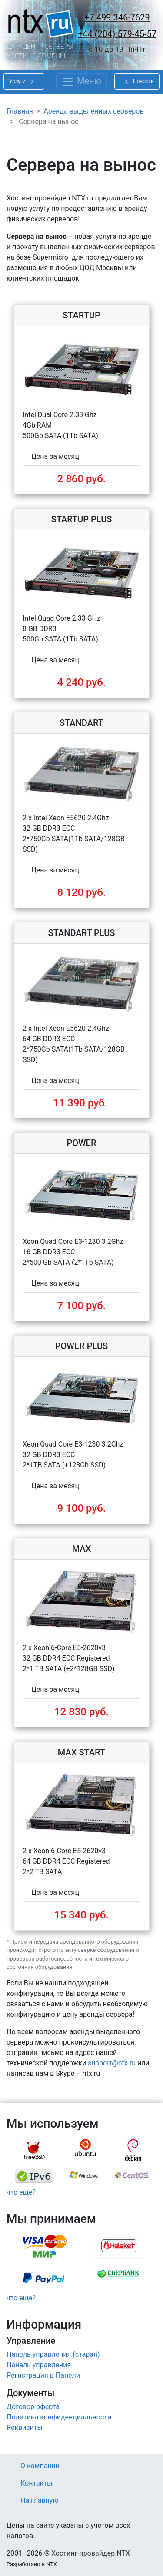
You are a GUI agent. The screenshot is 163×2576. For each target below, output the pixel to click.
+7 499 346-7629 (117, 17)
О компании (40, 2466)
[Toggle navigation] (81, 81)
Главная (20, 111)
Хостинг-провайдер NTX (90, 2553)
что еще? (21, 2192)
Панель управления (39, 2365)
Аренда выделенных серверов (93, 111)
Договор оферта (33, 2406)
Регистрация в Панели (43, 2375)
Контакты (36, 2483)
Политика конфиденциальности (59, 2417)
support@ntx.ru (112, 2063)
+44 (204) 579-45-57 (117, 34)
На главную (39, 2500)
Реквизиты (25, 2427)
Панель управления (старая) (53, 2354)
